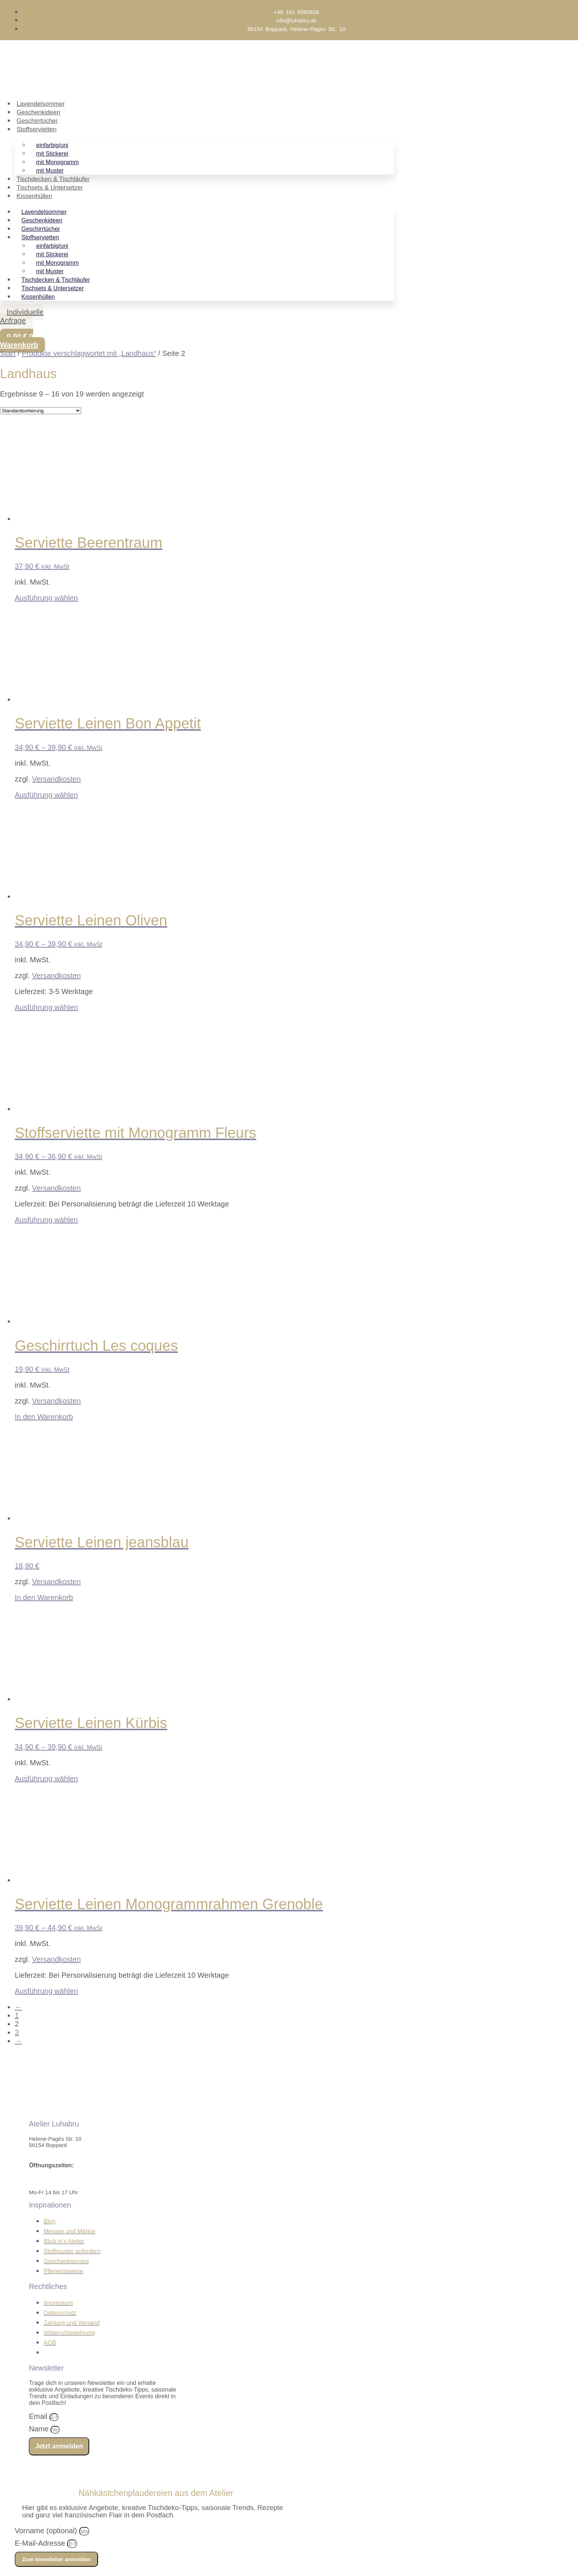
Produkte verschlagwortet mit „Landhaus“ (89, 353)
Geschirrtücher (37, 120)
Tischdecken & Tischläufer (53, 179)
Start (7, 353)
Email (39, 2416)
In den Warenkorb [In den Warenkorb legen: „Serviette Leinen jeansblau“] (44, 1597)
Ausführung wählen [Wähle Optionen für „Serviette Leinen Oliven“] (46, 1007)
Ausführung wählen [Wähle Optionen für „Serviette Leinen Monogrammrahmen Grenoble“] (46, 1991)
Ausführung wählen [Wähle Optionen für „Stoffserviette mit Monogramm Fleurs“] (46, 1220)
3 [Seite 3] (17, 2032)
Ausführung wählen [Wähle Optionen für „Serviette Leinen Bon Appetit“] (46, 795)
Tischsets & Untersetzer (50, 187)
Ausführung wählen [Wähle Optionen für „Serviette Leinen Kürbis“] (46, 1779)
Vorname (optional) (47, 2531)
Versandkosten (56, 779)
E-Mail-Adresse (41, 2543)
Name (40, 2429)
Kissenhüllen (34, 196)
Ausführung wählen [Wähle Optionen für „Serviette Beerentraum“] (46, 598)
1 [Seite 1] (17, 2015)
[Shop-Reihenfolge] (40, 410)
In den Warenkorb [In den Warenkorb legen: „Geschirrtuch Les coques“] (44, 1417)
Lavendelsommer (41, 103)
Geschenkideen (38, 112)
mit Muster (50, 170)
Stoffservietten (36, 129)
